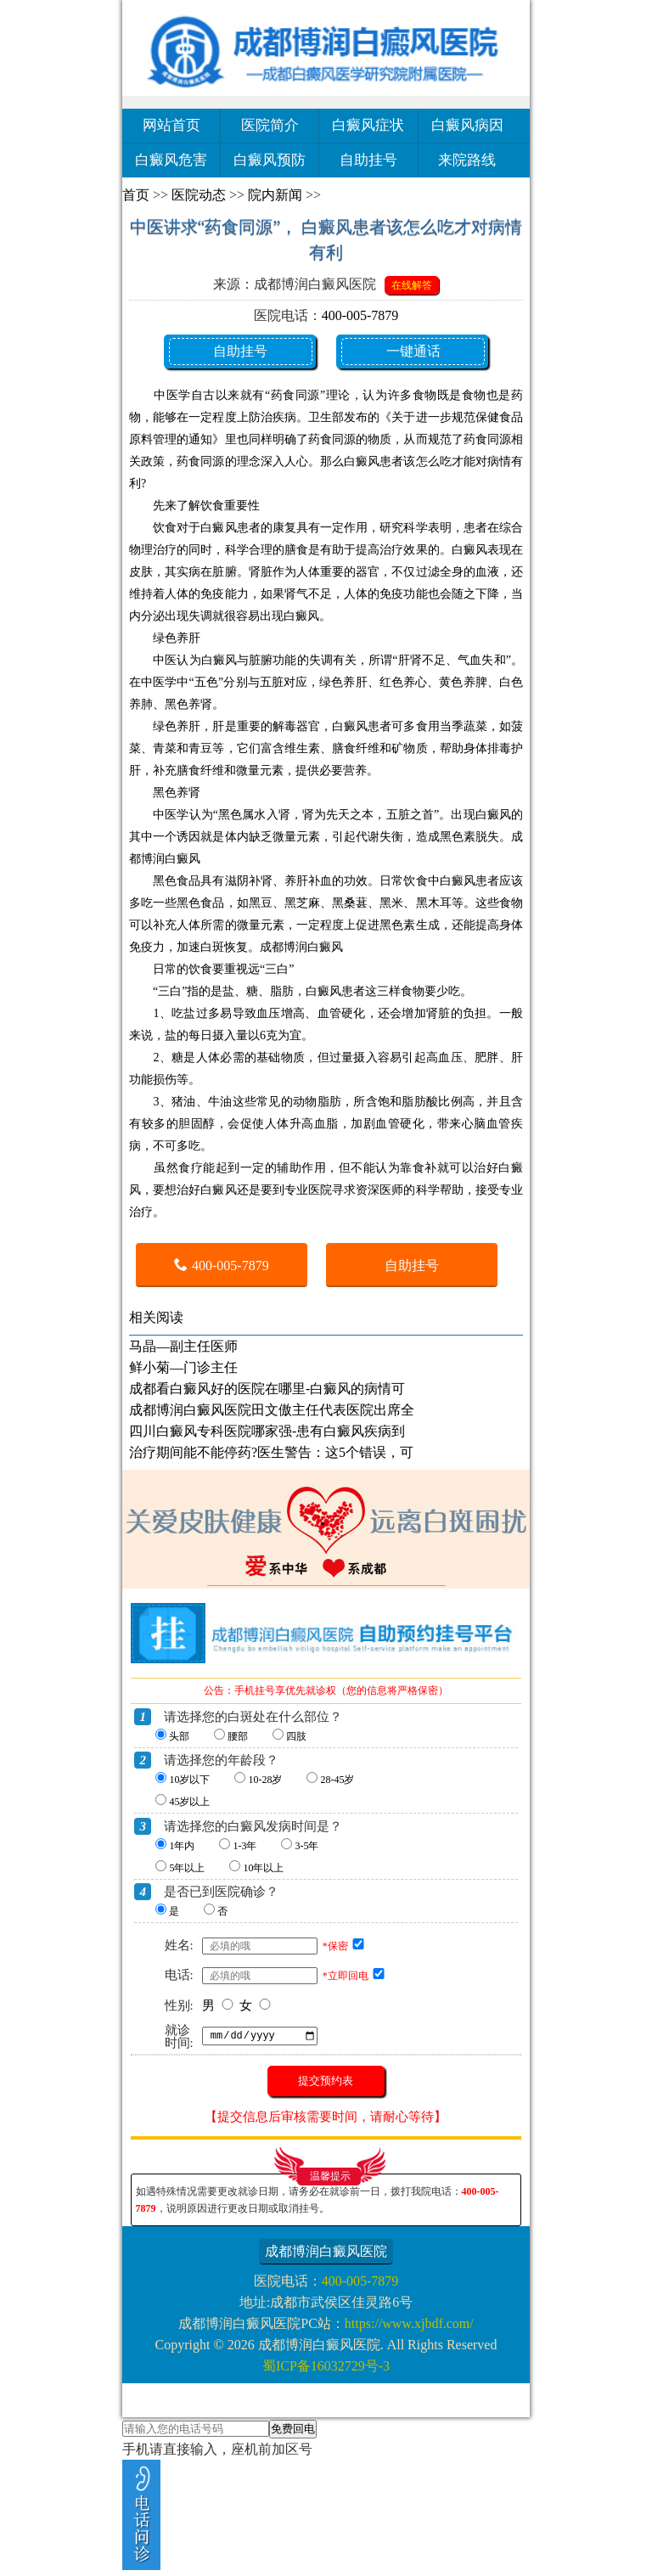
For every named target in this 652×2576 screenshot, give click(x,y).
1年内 (181, 1846)
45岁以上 (189, 1802)
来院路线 (467, 160)
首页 (135, 195)
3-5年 (306, 1846)
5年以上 (187, 1868)
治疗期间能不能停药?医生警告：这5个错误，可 (271, 1452)
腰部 (238, 1736)
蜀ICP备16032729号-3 (326, 2366)
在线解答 (411, 285)
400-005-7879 (360, 315)
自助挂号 (368, 160)
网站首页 (171, 125)
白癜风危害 (171, 160)
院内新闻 (275, 195)
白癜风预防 (269, 160)
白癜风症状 (368, 125)
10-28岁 (265, 1780)
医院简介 (270, 125)
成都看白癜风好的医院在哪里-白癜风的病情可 (267, 1388)
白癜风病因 (467, 125)
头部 (179, 1736)
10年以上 (263, 1868)
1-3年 (244, 1846)
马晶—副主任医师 (183, 1346)
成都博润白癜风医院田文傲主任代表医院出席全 (271, 1410)
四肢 (296, 1736)
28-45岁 (337, 1780)
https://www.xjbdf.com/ (409, 2323)
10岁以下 (189, 1780)
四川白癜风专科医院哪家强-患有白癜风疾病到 (267, 1431)
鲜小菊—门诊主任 (183, 1367)
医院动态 (198, 195)
